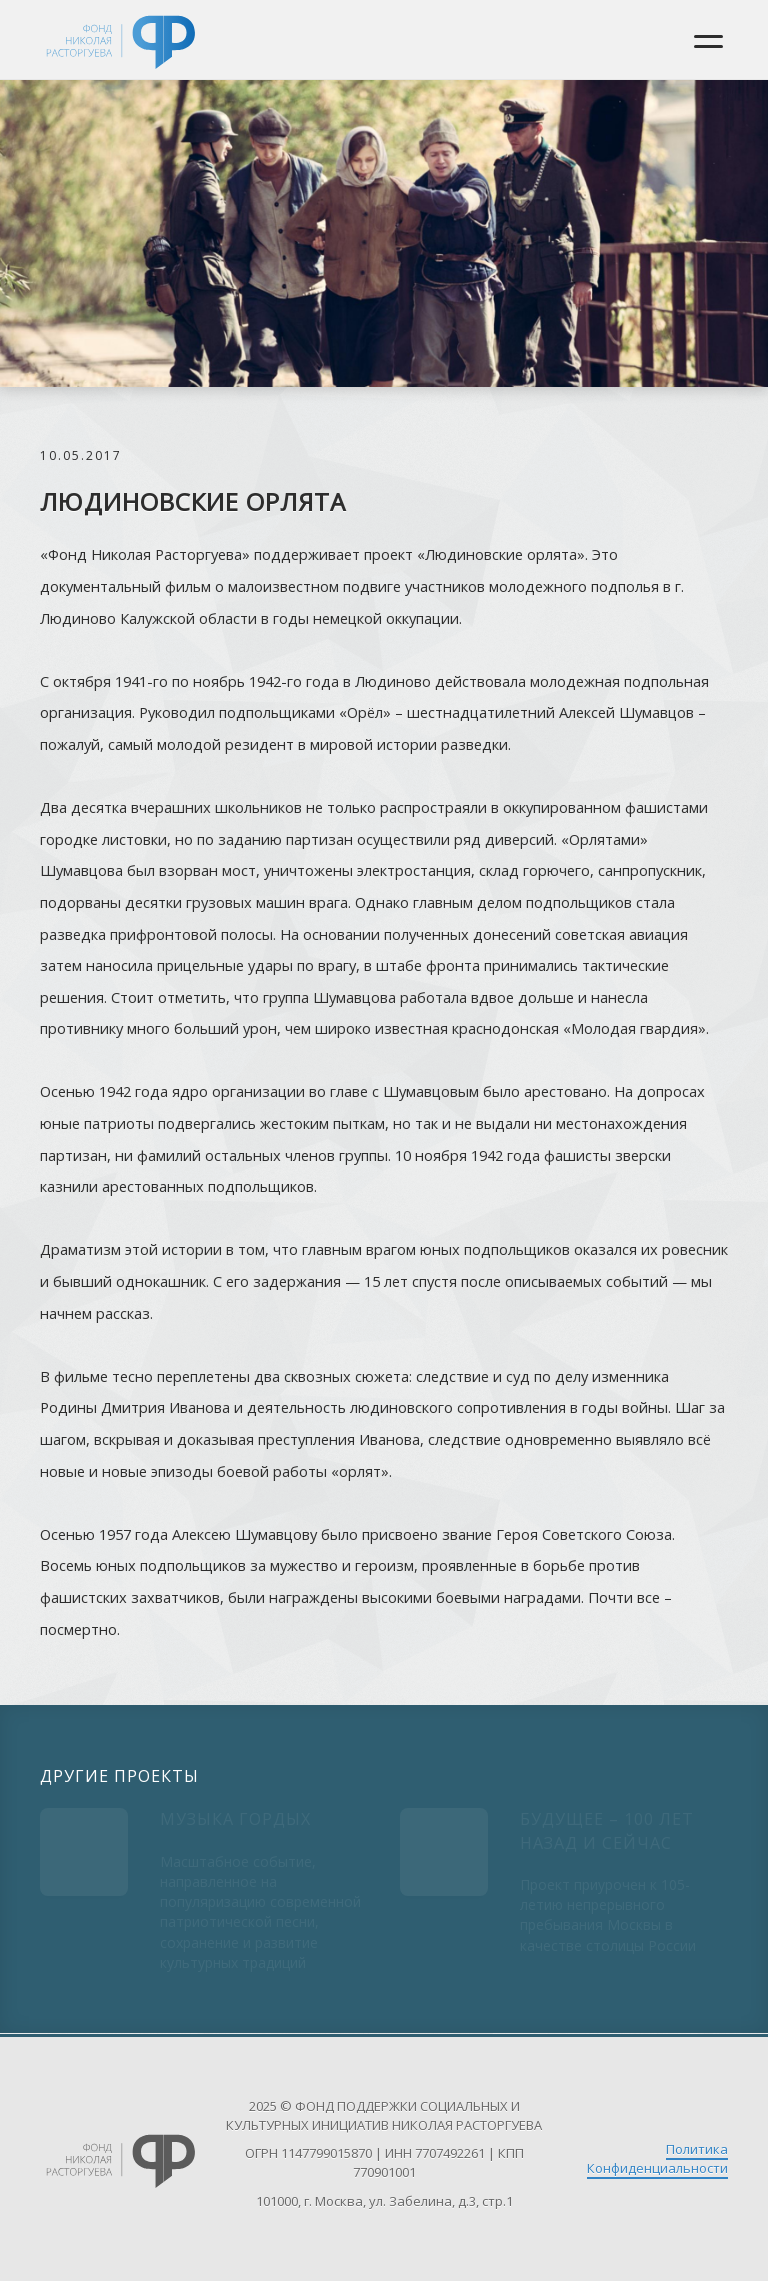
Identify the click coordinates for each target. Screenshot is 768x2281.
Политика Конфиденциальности (657, 2158)
